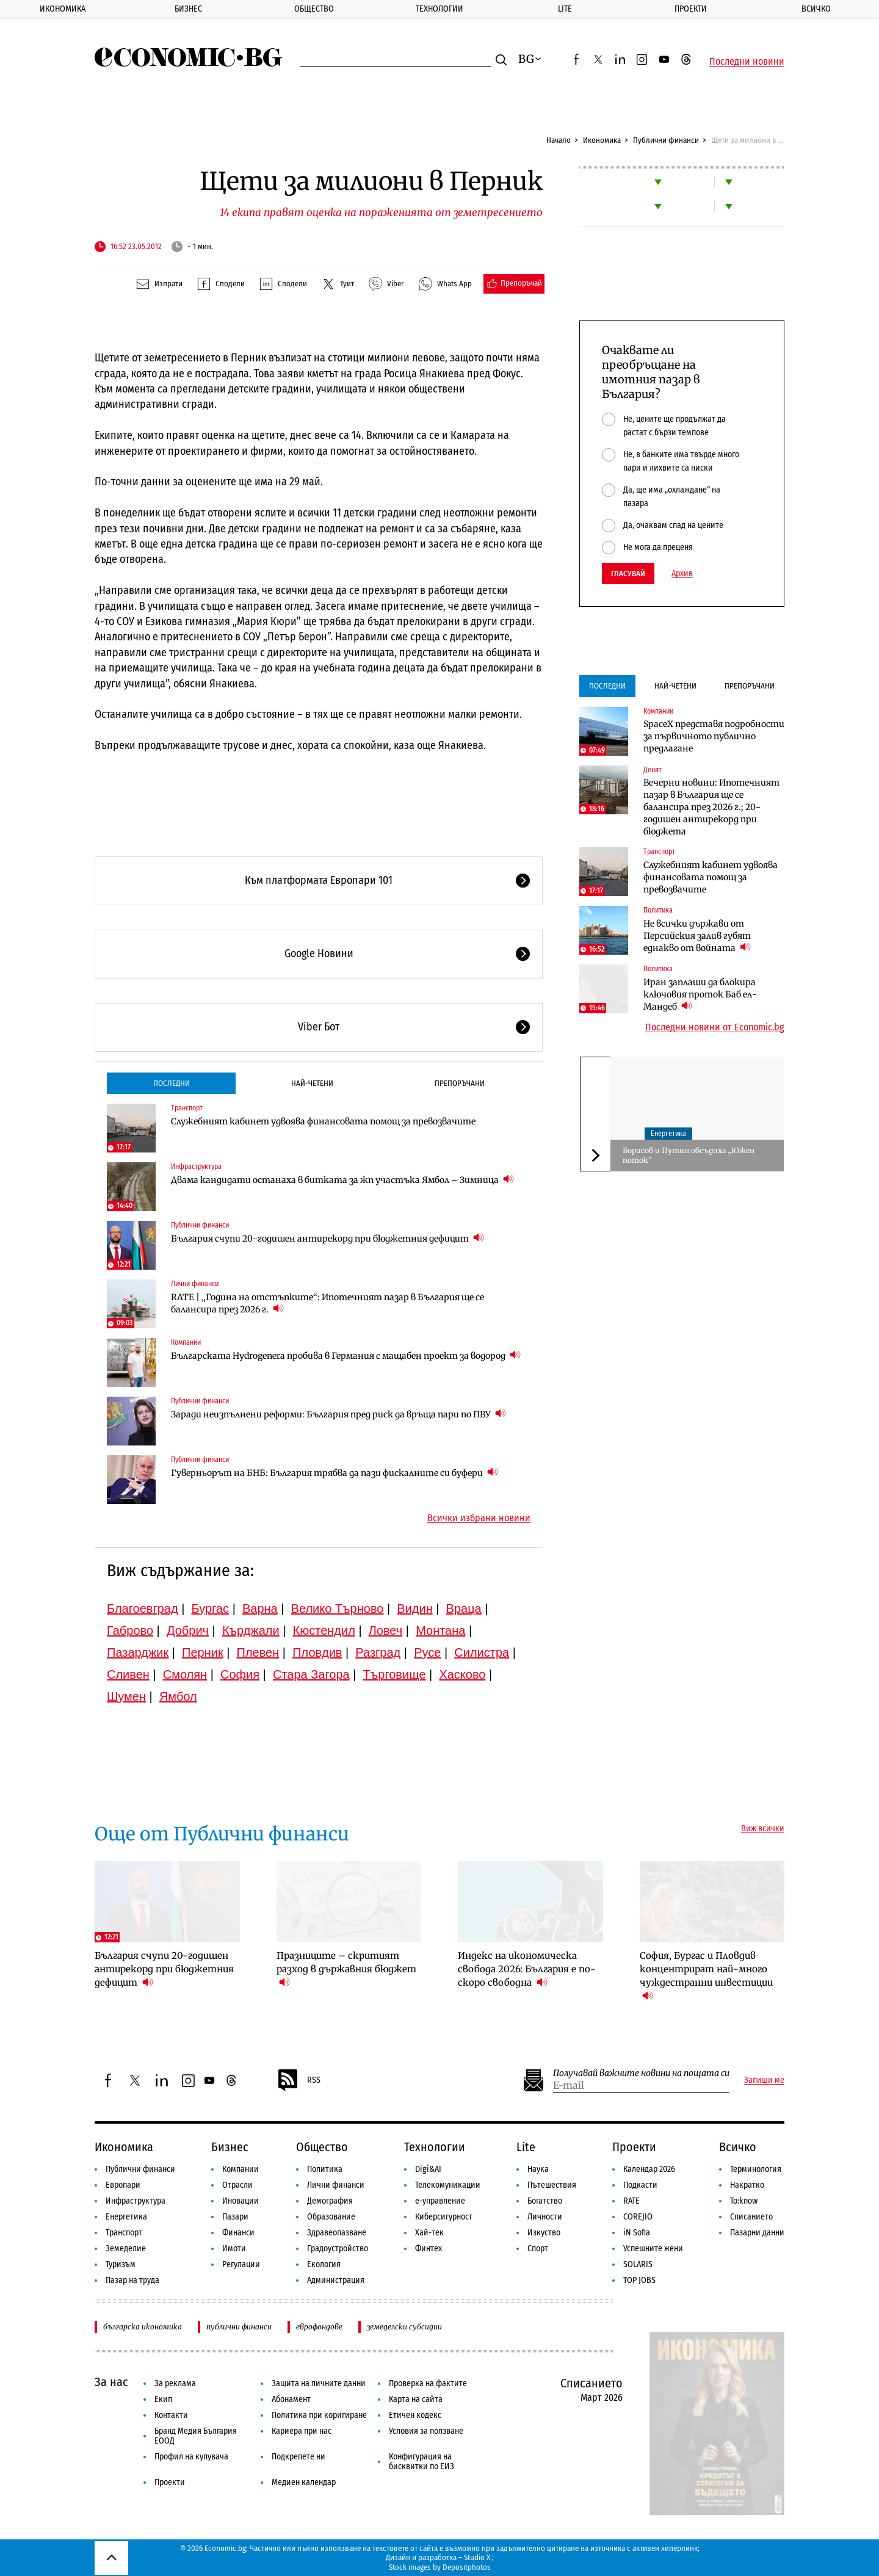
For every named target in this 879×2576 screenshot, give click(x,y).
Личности (544, 2217)
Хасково (462, 1674)
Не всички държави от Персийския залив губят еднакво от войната (697, 935)
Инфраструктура (196, 1166)
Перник (202, 1652)
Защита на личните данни (319, 2383)
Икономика (62, 9)
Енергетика (668, 1133)
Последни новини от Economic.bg (714, 1027)
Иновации (240, 2201)
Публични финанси (666, 140)
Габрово (130, 1630)
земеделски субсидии (404, 2326)
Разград (377, 1652)
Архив (682, 574)
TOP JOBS (639, 2280)
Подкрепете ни (298, 2456)
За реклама (175, 2383)
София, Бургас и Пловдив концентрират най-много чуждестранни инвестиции (706, 1976)
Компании (186, 1342)
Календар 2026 (649, 2169)
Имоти (234, 2248)
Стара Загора (311, 1674)
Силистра (481, 1652)
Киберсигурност (443, 2217)
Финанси (238, 2232)
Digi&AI (428, 2169)
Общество (314, 9)
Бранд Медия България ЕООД (195, 2436)
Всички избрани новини (478, 1518)
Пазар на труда (132, 2280)
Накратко (747, 2185)
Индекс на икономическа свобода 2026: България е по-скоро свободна (527, 1969)
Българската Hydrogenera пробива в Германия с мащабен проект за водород (346, 1355)
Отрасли (237, 2185)
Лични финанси (195, 1283)
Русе (427, 1652)
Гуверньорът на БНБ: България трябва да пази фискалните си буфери (334, 1472)
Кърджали (251, 1630)
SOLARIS (638, 2264)
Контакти (171, 2415)
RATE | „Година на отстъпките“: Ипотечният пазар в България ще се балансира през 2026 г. (327, 1303)
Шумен (126, 1696)
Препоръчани (460, 1083)
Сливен (128, 1674)
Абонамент (291, 2399)
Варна (260, 1608)
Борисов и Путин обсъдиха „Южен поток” (688, 1155)
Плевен (258, 1652)
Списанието (751, 2217)
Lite (565, 9)
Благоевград (142, 1608)
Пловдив (317, 1652)
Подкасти (640, 2185)
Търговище (394, 1674)
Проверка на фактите (428, 2383)
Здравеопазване (336, 2232)
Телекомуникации (447, 2185)
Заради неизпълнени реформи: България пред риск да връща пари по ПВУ (338, 1414)
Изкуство (543, 2232)
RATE (631, 2201)
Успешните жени (653, 2248)
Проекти (691, 9)
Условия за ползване (426, 2431)
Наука (538, 2169)
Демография (330, 2201)
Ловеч (386, 1630)
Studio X (477, 2557)
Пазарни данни (757, 2232)
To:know (744, 2201)
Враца (464, 1608)
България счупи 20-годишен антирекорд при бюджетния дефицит (327, 1238)
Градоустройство (337, 2248)
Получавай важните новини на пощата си (641, 2073)
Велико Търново (337, 1608)
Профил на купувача (191, 2456)
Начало (558, 140)
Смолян (185, 1674)
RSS (298, 2080)
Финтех (428, 2248)
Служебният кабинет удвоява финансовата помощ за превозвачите (323, 1121)
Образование (331, 2217)
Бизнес (188, 9)
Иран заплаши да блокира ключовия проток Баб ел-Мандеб (700, 994)
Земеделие (126, 2248)
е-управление (440, 2201)
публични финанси (239, 2326)
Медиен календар (304, 2482)
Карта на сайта (416, 2399)
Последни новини (746, 62)
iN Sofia (636, 2232)
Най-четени (312, 1083)
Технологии (439, 9)
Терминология (755, 2169)
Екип (163, 2399)
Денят (652, 769)
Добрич (188, 1630)
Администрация (335, 2280)
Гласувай (628, 573)
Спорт (537, 2248)
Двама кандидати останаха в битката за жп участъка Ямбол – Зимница (342, 1179)
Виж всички (762, 1829)
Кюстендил (324, 1630)
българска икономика (142, 2326)
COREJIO (638, 2217)
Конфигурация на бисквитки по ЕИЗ (421, 2461)
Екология (324, 2264)
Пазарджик (137, 1652)
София (239, 1674)
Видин (414, 1608)
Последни (171, 1083)
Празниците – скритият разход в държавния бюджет (346, 1969)
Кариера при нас (301, 2431)
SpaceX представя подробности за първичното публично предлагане (713, 736)
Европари (123, 2185)
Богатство (544, 2201)
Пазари (235, 2217)
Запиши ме (764, 2080)
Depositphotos (467, 2567)
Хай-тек (429, 2232)
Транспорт (187, 1108)
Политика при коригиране (319, 2415)
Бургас (211, 1608)
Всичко (737, 2147)
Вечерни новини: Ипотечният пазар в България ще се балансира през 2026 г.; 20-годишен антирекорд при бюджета (711, 807)
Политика (658, 910)
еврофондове (319, 2326)
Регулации (241, 2264)
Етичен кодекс (415, 2415)
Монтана (440, 1630)
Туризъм (121, 2264)
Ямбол (178, 1696)
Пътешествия (551, 2185)
